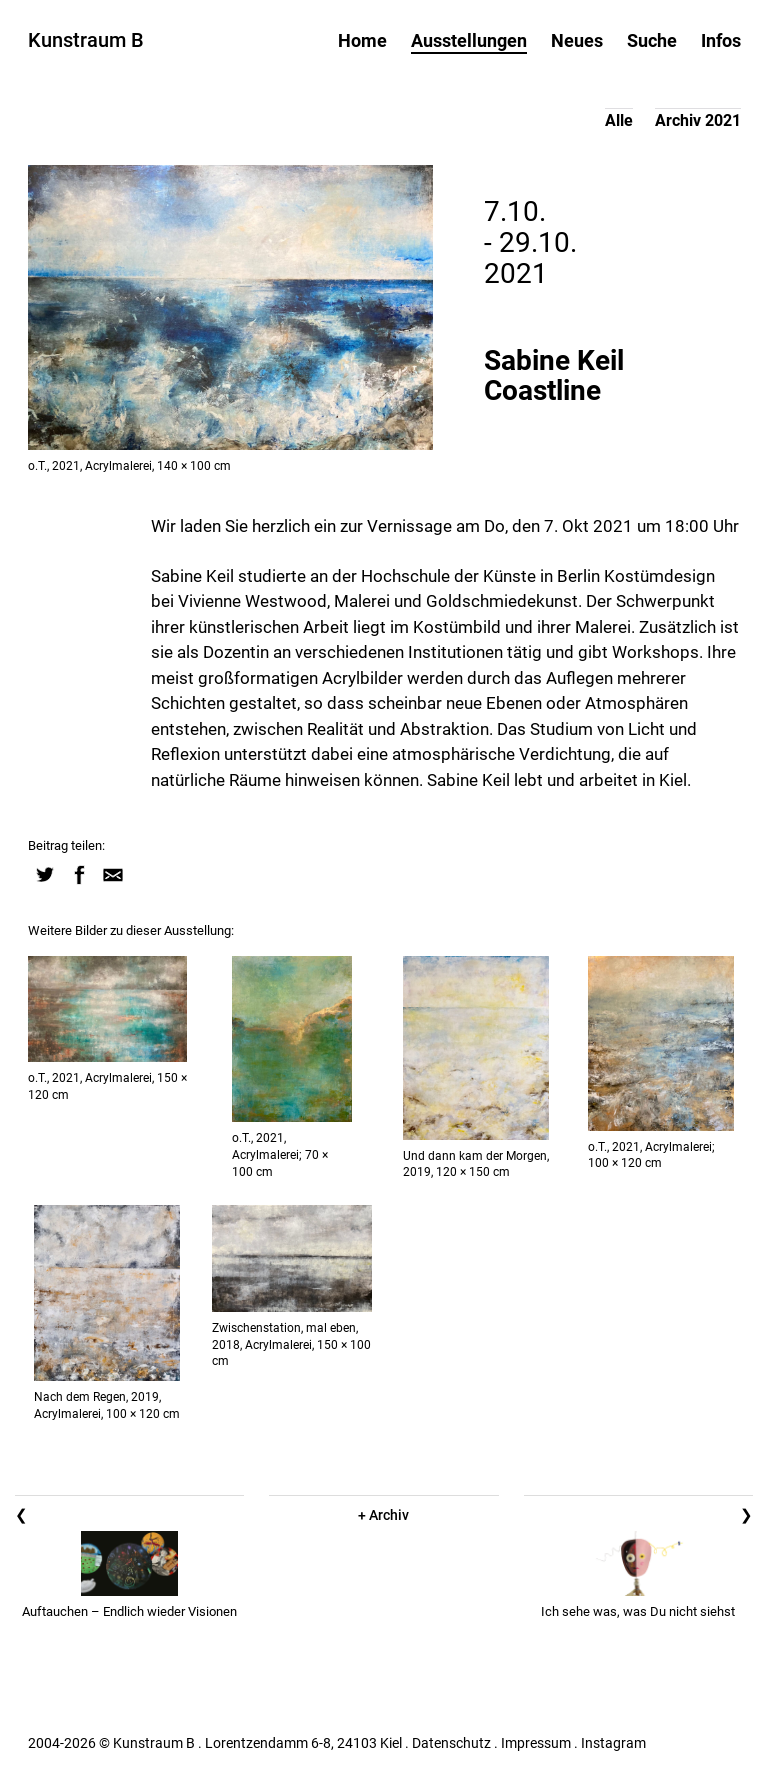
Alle (619, 120)
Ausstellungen (469, 40)
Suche (652, 40)
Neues (577, 40)
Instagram (613, 1743)
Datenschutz (451, 1743)
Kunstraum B (86, 40)
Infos (721, 40)
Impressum (536, 1743)
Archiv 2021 (698, 120)
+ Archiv (383, 1515)
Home (362, 40)
